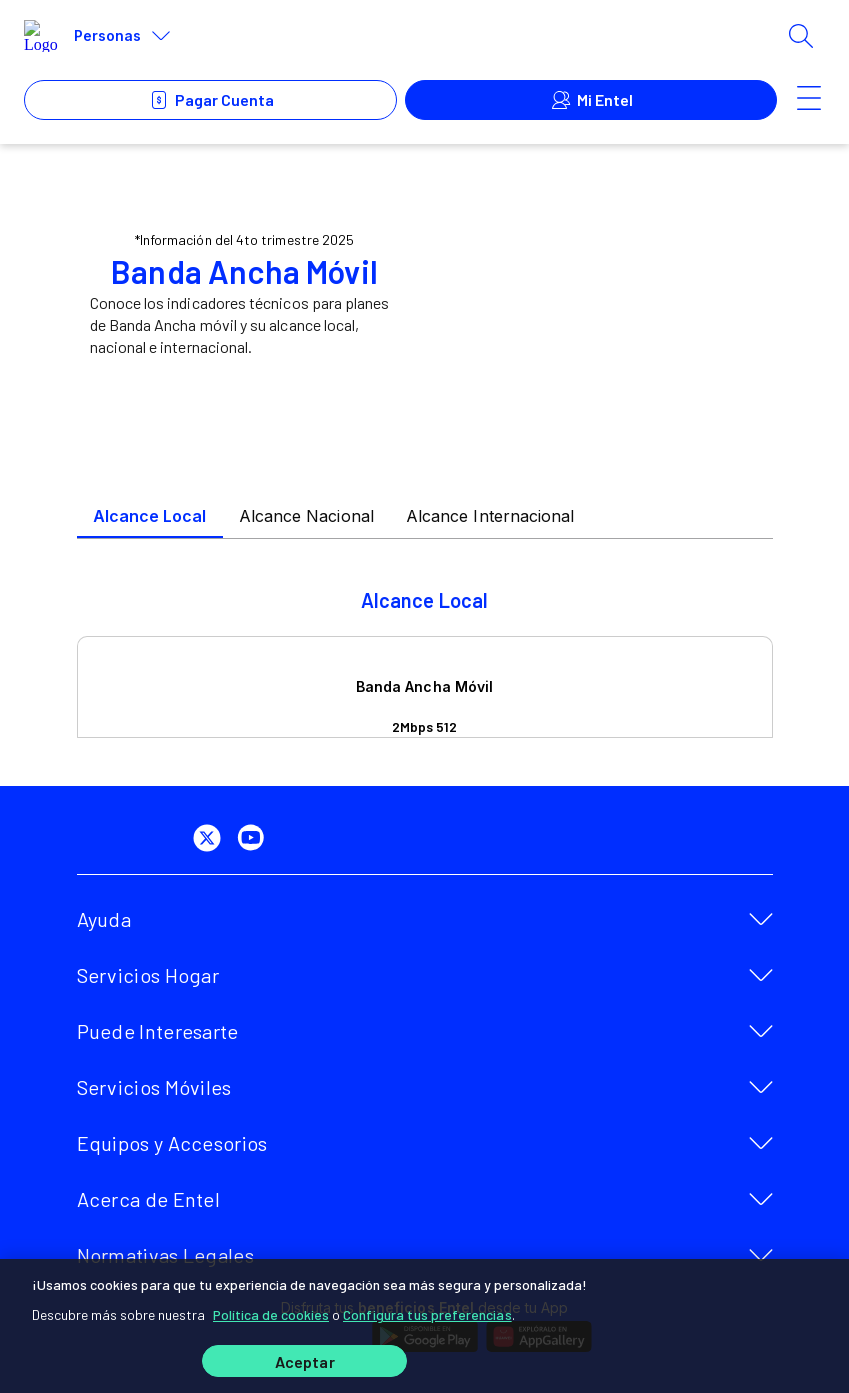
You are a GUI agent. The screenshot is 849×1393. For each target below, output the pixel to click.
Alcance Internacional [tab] (490, 516)
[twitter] (211, 838)
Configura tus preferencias (427, 1314)
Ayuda (104, 919)
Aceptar (305, 1361)
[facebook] (167, 838)
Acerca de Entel (149, 1199)
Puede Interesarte (158, 1031)
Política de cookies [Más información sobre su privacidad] (271, 1314)
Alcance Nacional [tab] (306, 516)
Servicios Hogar (148, 975)
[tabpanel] (425, 663)
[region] (424, 1326)
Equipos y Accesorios (172, 1143)
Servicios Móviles (154, 1087)
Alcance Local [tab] (150, 516)
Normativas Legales (165, 1255)
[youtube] (255, 838)
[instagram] (299, 838)
